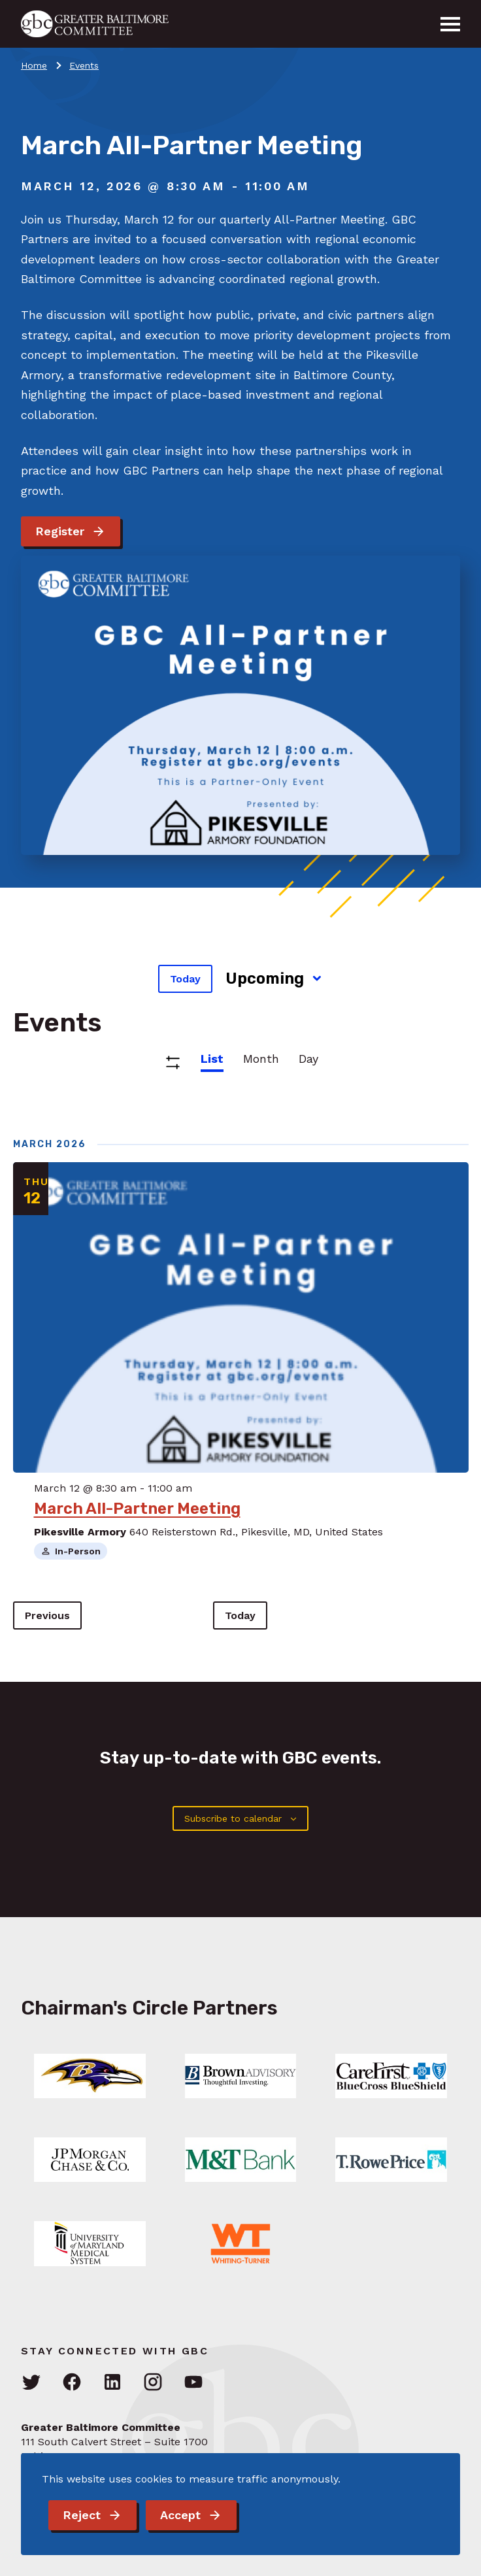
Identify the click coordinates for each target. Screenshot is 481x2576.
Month (261, 1059)
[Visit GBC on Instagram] (152, 2382)
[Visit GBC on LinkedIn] (112, 2382)
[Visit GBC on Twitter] (31, 2382)
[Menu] (450, 24)
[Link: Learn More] (90, 2076)
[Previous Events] (47, 1615)
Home (34, 65)
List (212, 1059)
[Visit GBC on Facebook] (71, 2382)
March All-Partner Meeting (137, 1508)
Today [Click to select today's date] (185, 979)
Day (308, 1059)
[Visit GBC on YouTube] (193, 2382)
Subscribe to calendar (233, 1818)
